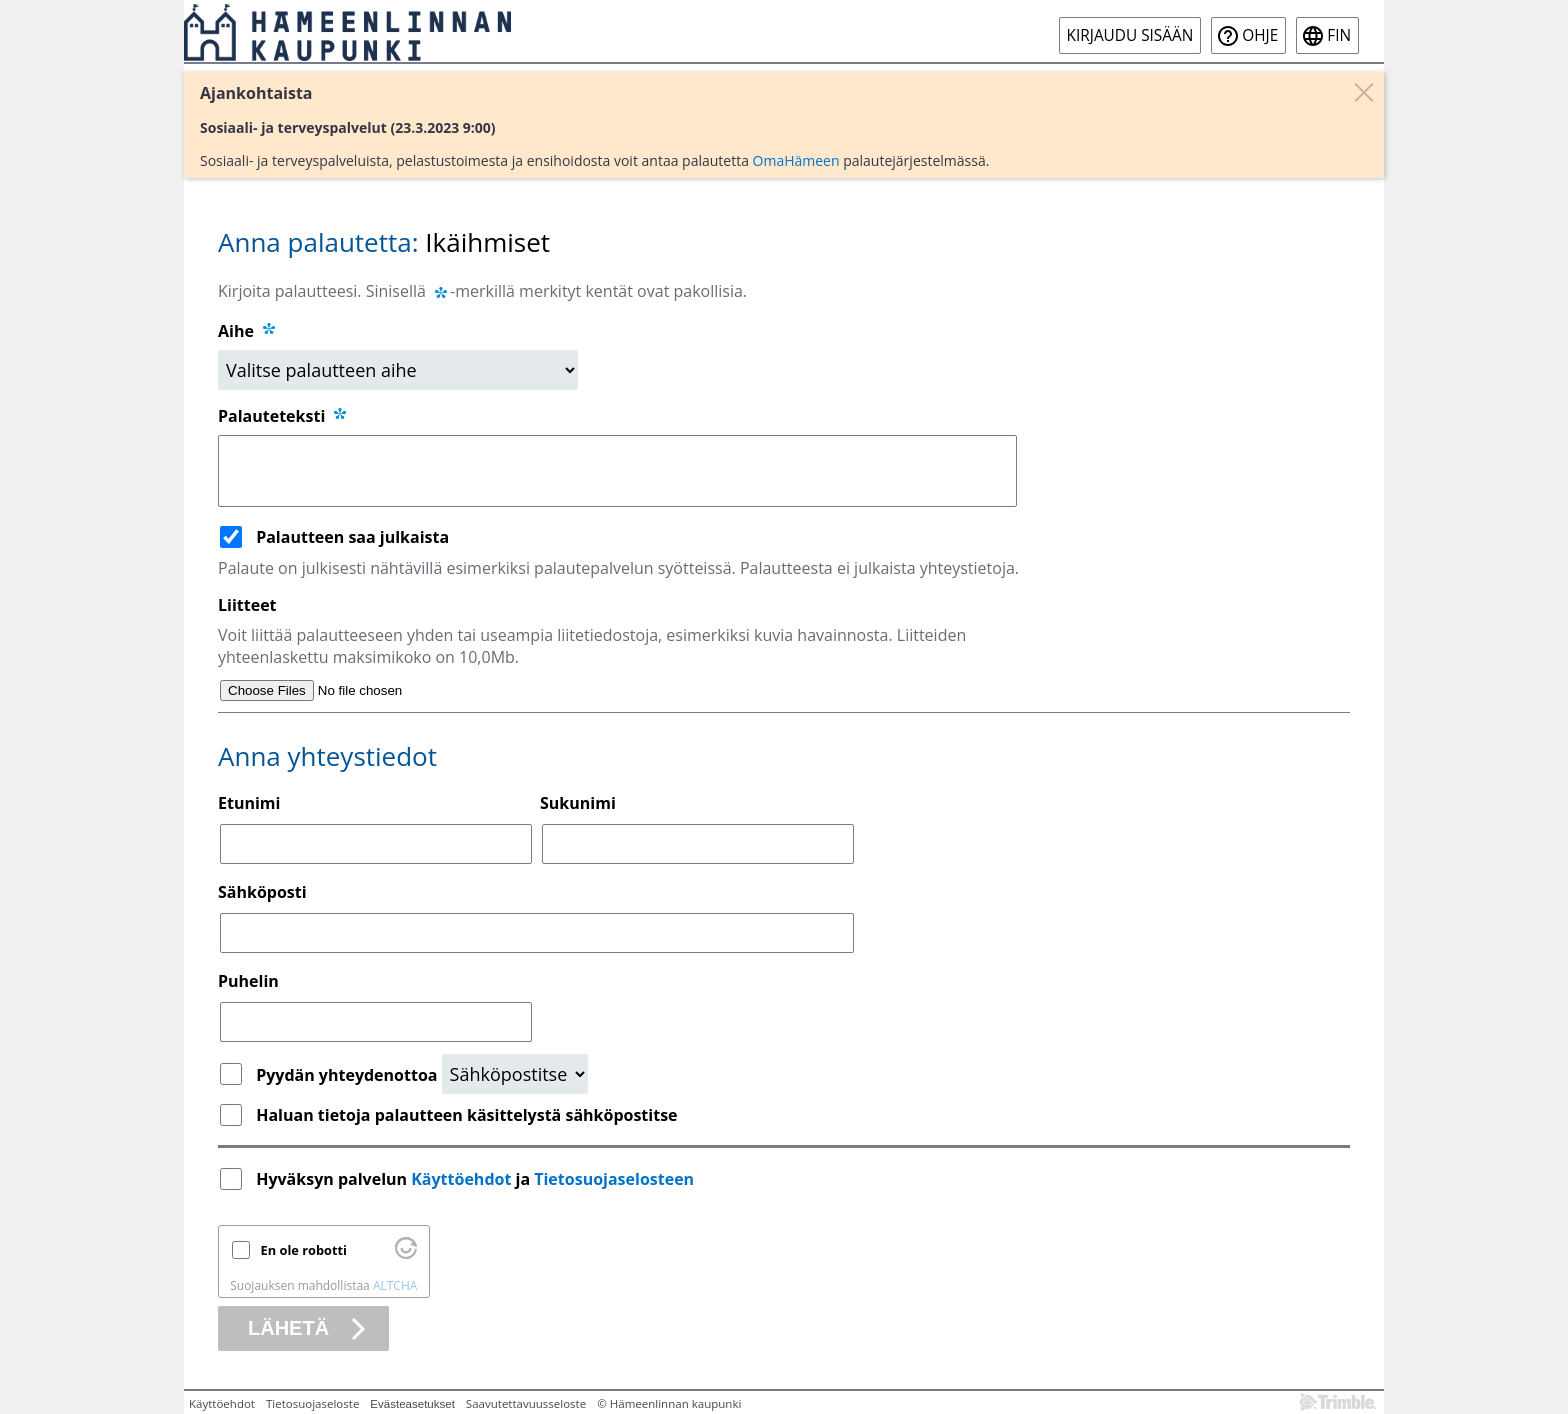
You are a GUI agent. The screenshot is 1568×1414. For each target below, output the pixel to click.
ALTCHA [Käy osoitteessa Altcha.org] (395, 1285)
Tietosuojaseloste (312, 1403)
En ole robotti (304, 1250)
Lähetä (288, 1328)
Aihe (236, 331)
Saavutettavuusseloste (526, 1403)
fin (1339, 35)
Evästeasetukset (412, 1404)
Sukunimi (578, 803)
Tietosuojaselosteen (614, 1179)
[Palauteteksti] (617, 471)
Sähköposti (262, 892)
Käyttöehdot (461, 1179)
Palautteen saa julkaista (352, 537)
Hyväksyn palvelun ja (477, 1179)
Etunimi (249, 803)
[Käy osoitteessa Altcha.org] (406, 1254)
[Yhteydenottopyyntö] (515, 1074)
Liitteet (247, 605)
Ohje (1260, 35)
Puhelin (248, 981)
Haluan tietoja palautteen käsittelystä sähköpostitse (466, 1115)
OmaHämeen (796, 160)
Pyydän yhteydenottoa (348, 1075)
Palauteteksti (283, 416)
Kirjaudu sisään (1130, 35)
